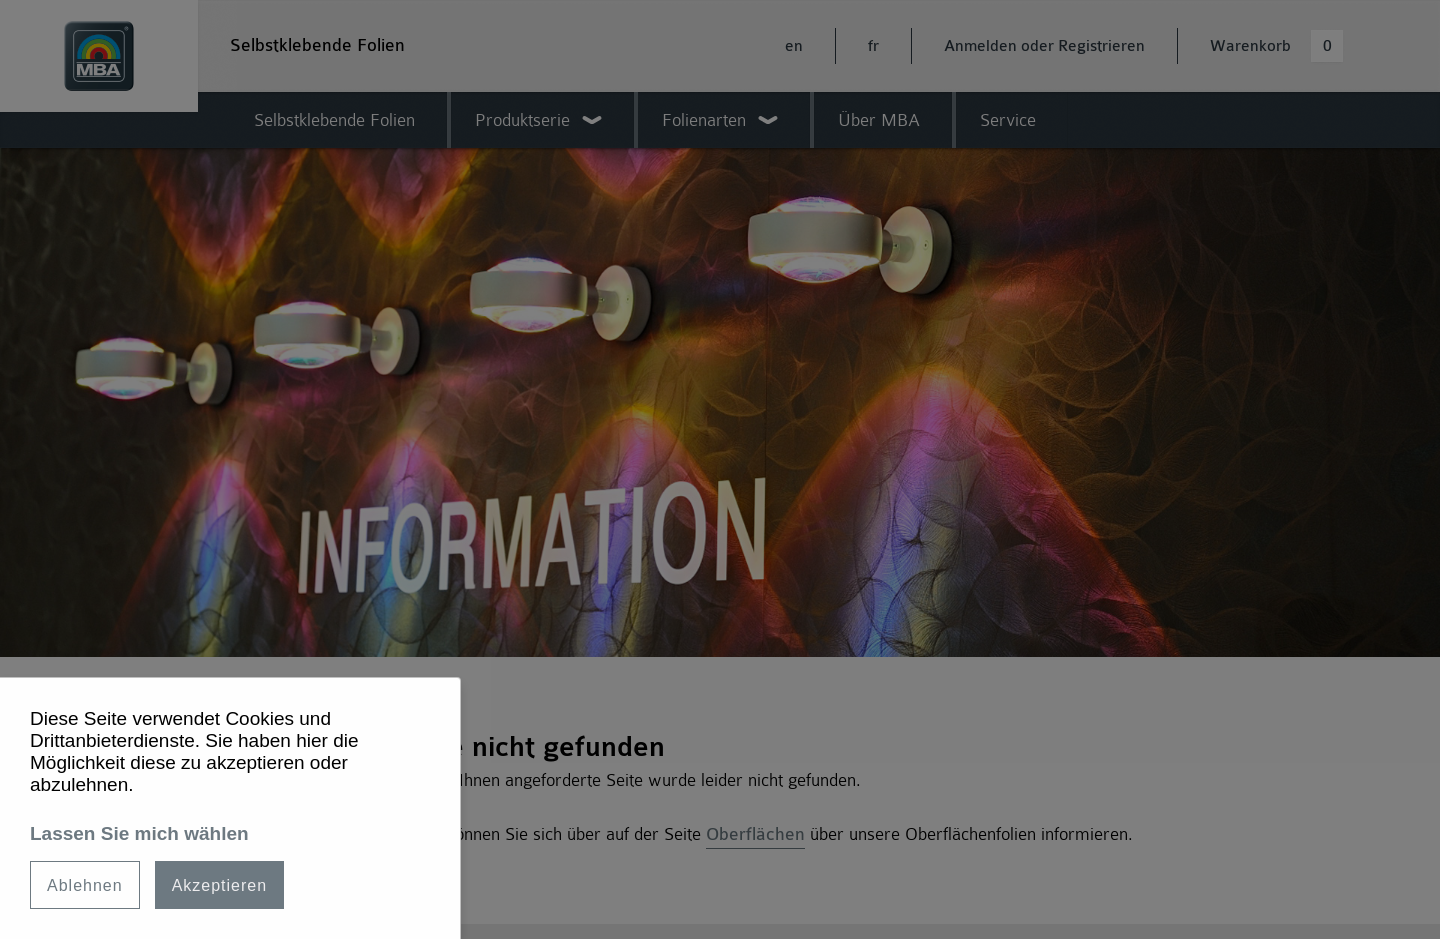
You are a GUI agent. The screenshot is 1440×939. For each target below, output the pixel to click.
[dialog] (230, 808)
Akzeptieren (220, 885)
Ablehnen (85, 885)
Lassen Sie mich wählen (139, 833)
